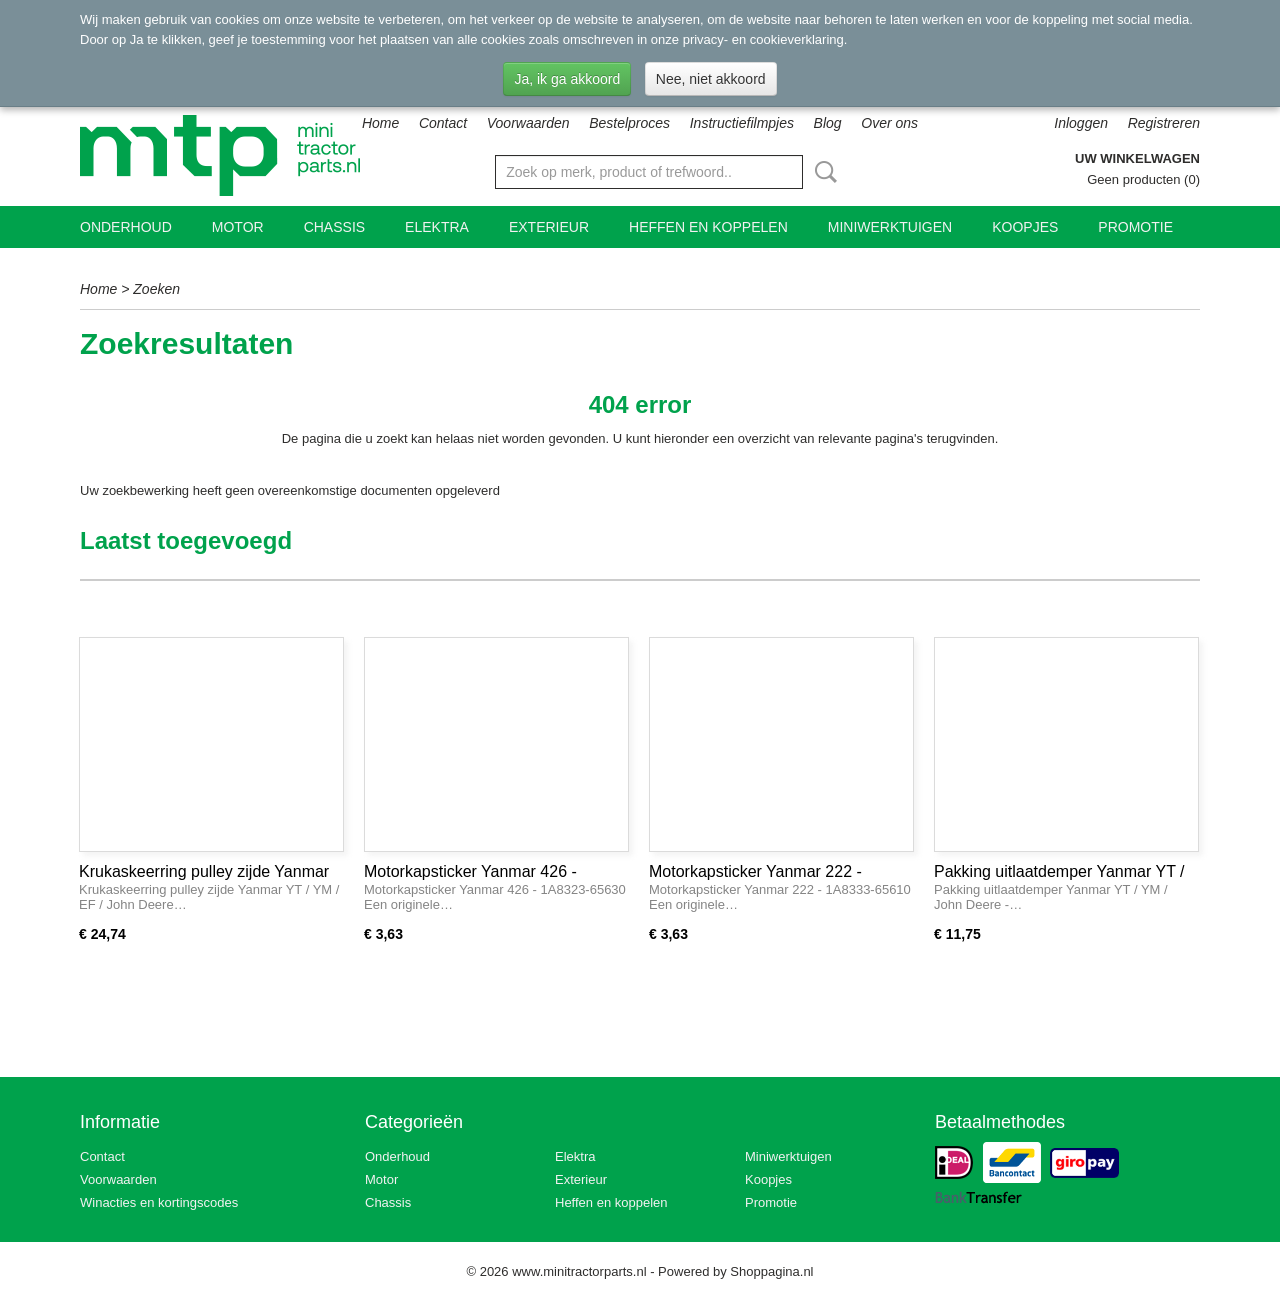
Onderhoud (126, 227)
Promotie (1135, 227)
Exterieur (549, 227)
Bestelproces (629, 123)
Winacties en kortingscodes (159, 1202)
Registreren (1164, 123)
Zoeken (822, 172)
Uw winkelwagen (1137, 158)
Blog (828, 123)
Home (380, 123)
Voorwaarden (528, 123)
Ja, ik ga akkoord (567, 79)
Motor (238, 227)
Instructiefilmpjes (742, 123)
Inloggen (1081, 123)
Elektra (437, 227)
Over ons (889, 123)
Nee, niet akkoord (711, 79)
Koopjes (1025, 227)
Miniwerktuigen (890, 227)
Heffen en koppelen (708, 227)
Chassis (334, 227)
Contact (443, 123)
